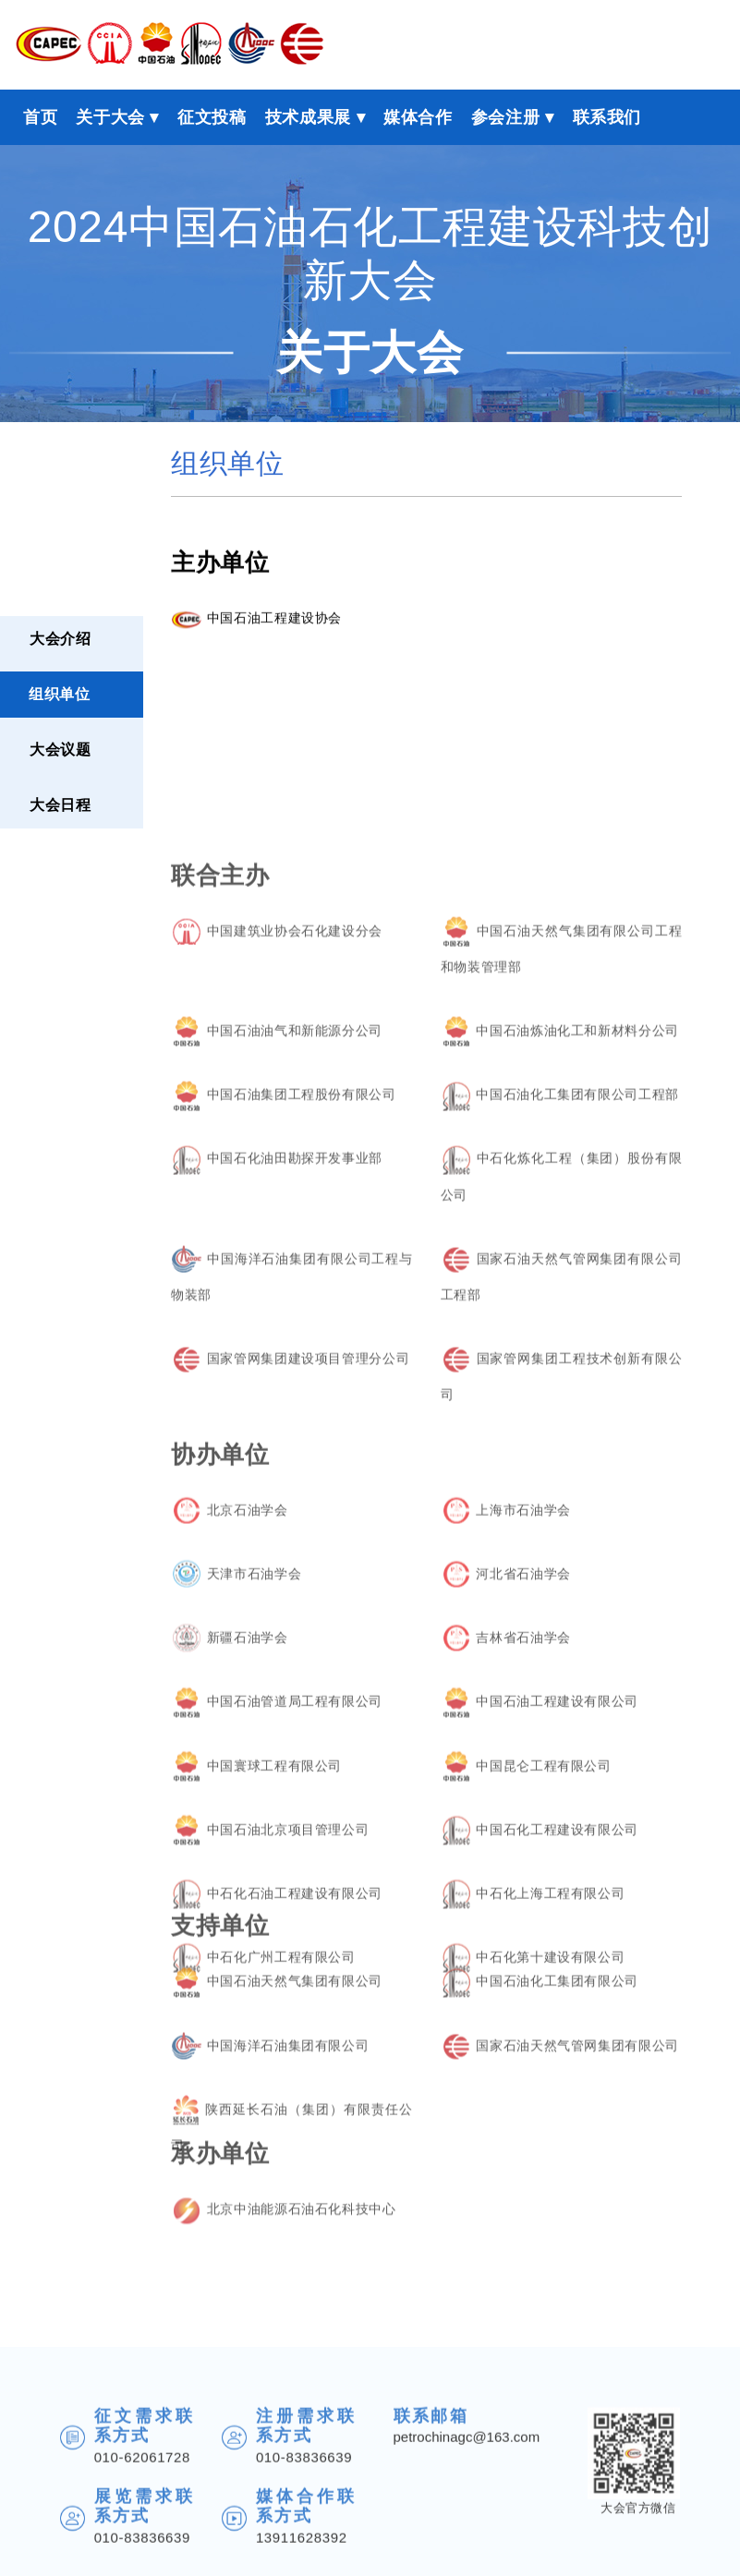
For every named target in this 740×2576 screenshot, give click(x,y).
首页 (40, 117)
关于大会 (110, 117)
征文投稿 (212, 117)
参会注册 (505, 117)
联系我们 (607, 117)
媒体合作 (418, 117)
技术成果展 (308, 117)
